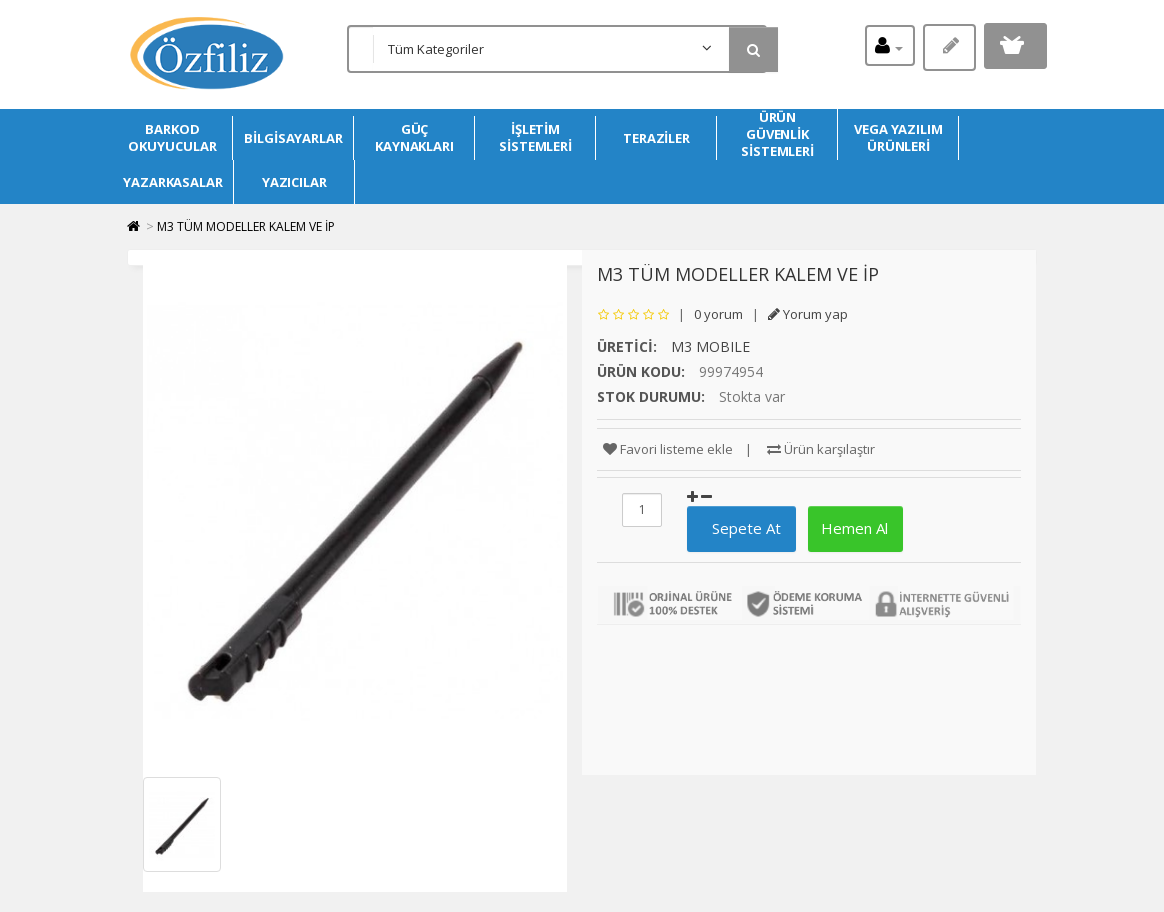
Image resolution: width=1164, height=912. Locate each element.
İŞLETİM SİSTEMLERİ (535, 137)
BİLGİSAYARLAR (293, 138)
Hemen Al (852, 528)
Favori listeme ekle (668, 449)
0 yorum (718, 314)
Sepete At (738, 528)
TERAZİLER (656, 138)
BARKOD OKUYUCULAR (172, 137)
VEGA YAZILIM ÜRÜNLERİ (898, 137)
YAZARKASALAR (173, 182)
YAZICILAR (294, 182)
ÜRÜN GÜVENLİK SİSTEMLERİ (777, 134)
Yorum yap (808, 314)
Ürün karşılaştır (821, 449)
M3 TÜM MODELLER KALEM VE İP (246, 226)
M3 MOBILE (710, 346)
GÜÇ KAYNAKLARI (414, 137)
